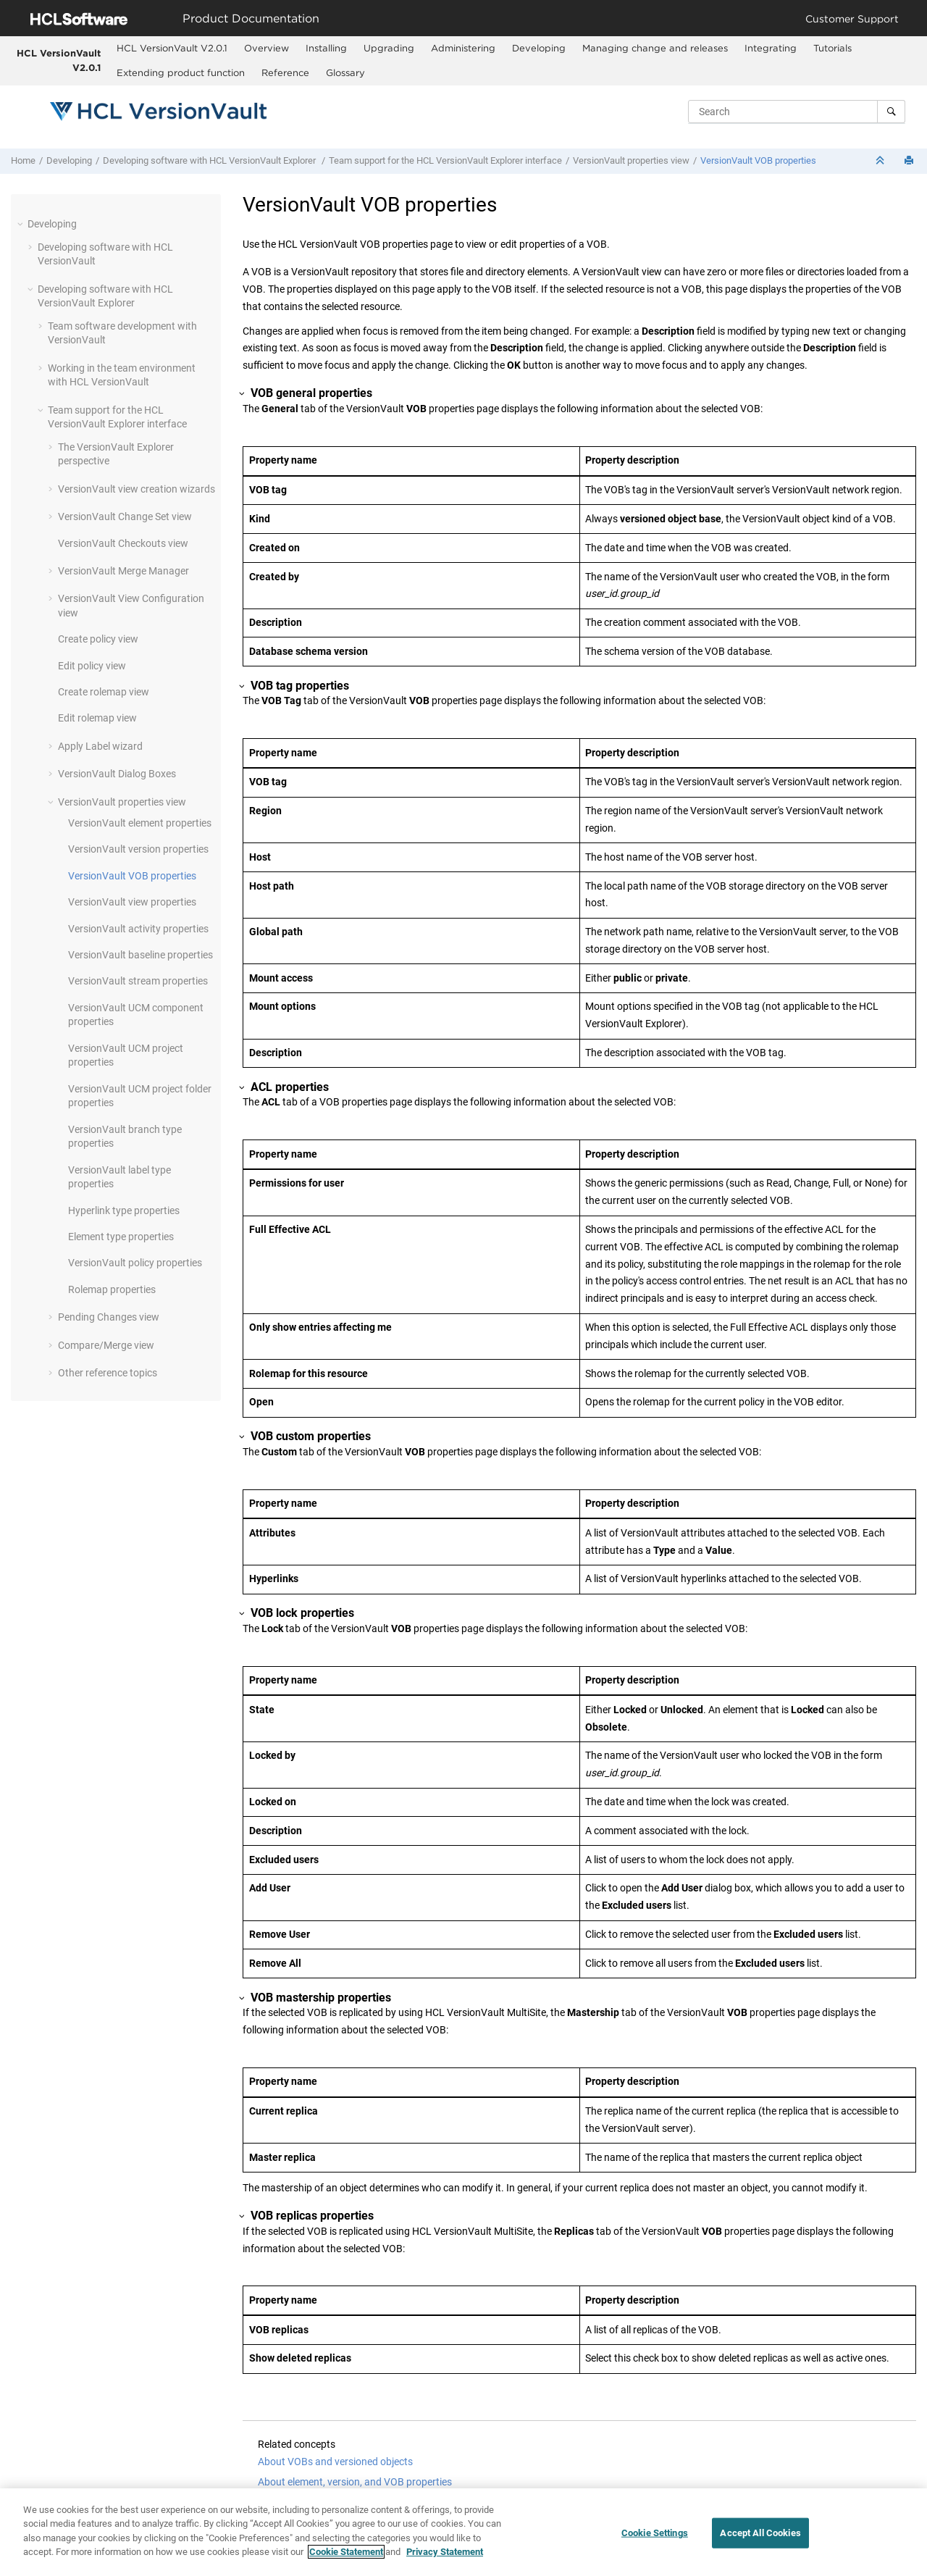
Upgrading (389, 48)
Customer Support (852, 18)
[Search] (891, 111)
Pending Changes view (108, 1317)
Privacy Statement (444, 2551)
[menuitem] (171, 48)
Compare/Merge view (106, 1345)
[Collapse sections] (881, 161)
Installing (326, 48)
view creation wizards (136, 489)
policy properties (135, 1262)
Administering (463, 48)
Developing (539, 48)
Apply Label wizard (100, 746)
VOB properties (758, 160)
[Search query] (796, 111)
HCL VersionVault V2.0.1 (59, 60)
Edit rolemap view (97, 718)
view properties (132, 902)
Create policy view (98, 639)
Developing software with (210, 160)
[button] (22, 224)
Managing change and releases (655, 48)
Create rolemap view (103, 692)
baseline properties (140, 955)
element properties (139, 823)
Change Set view (125, 516)
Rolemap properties (112, 1289)
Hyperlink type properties (124, 1210)
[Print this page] (910, 161)
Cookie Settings (654, 2532)
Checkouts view (123, 543)
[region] (463, 2532)
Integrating (770, 48)
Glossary (345, 72)
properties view (631, 160)
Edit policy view (92, 666)
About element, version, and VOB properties (355, 2482)
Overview (266, 48)
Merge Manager (123, 571)
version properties (138, 849)
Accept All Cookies (760, 2532)
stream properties (138, 981)
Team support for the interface (445, 160)
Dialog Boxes (117, 773)
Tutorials (832, 48)
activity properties (138, 928)
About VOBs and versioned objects (335, 2461)
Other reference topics (107, 1373)
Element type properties (121, 1236)
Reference (285, 72)
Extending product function (181, 72)
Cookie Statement (346, 2551)
